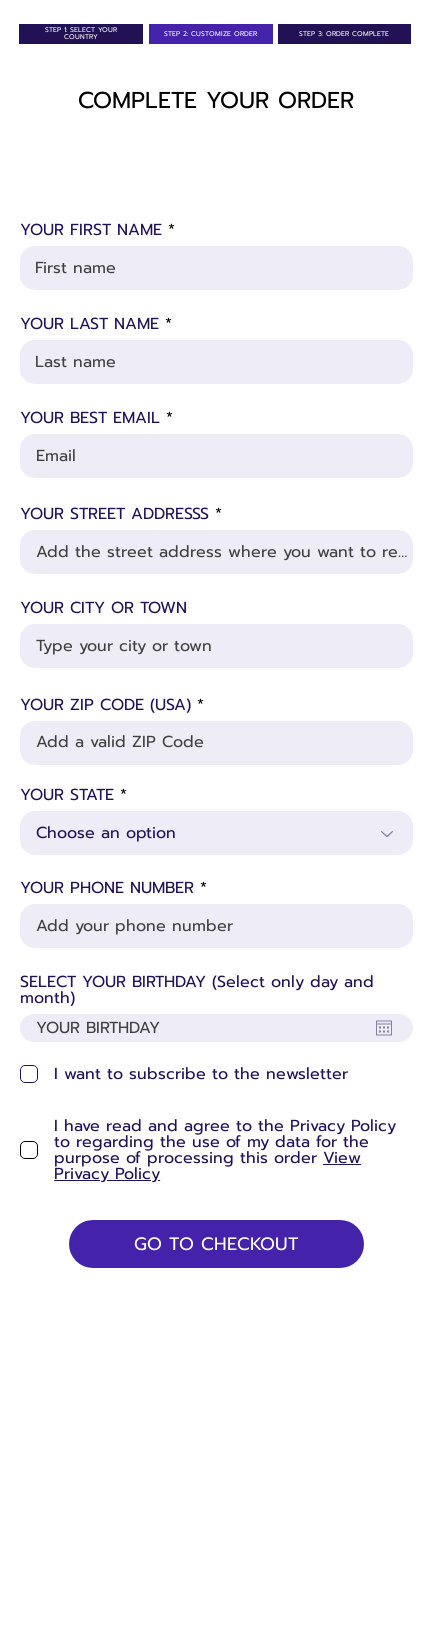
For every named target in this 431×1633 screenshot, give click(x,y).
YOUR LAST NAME (89, 324)
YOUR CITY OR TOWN (103, 608)
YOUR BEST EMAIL (90, 418)
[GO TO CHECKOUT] (216, 1244)
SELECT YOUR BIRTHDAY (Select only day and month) (197, 990)
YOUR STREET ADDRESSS (114, 514)
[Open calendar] (384, 1028)
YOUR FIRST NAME (94, 230)
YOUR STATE (67, 795)
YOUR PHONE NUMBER (107, 888)
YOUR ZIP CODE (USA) (105, 705)
